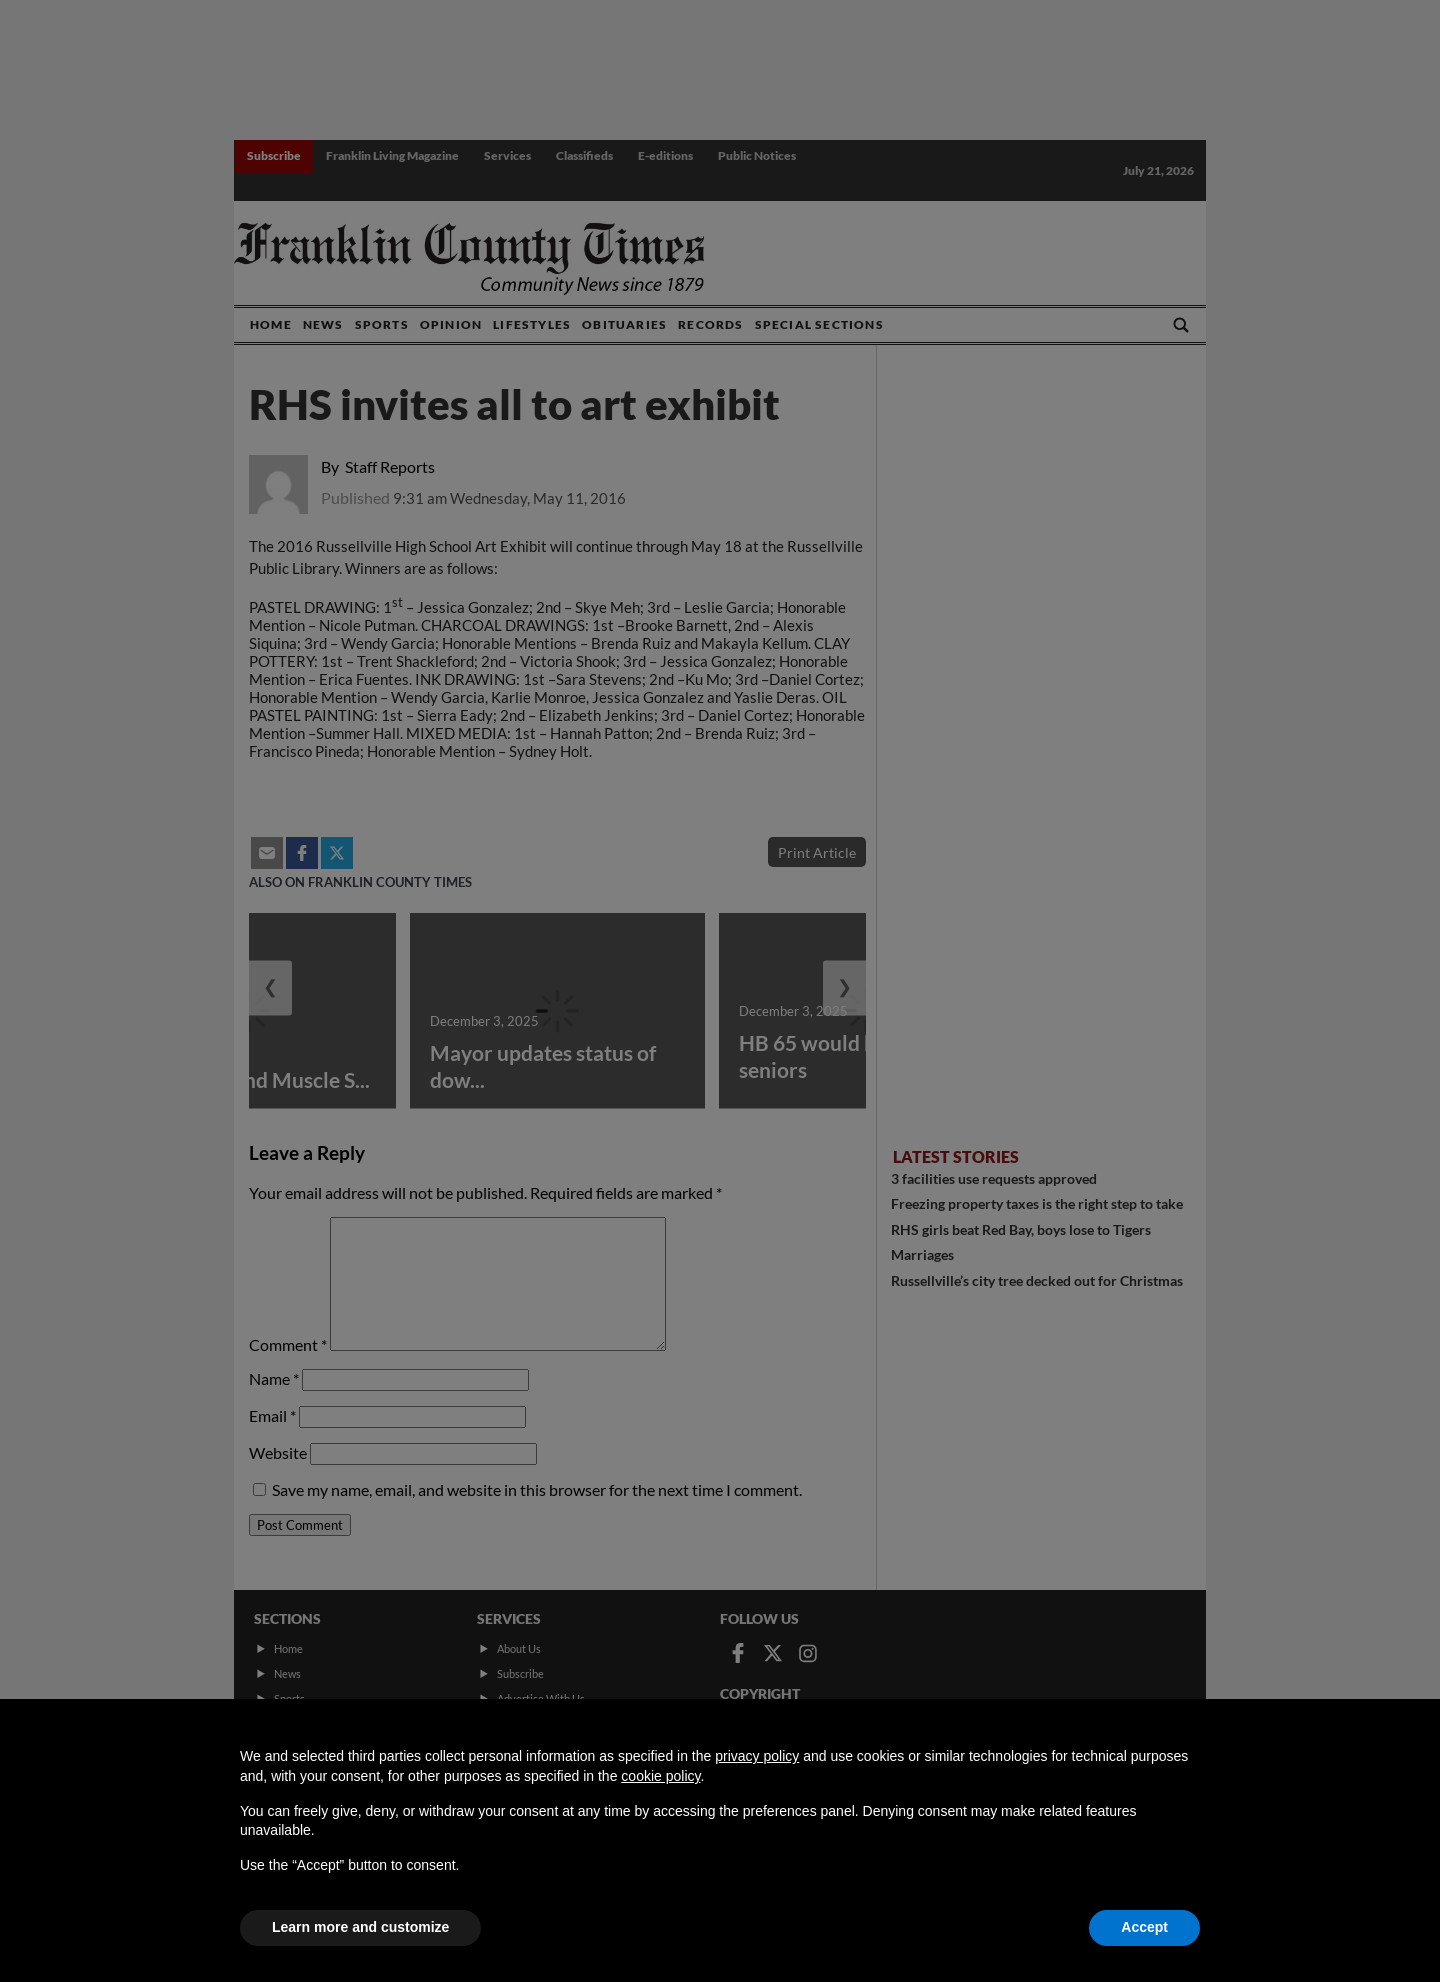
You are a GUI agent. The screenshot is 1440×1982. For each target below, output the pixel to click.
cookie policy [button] (660, 1776)
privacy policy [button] (757, 1756)
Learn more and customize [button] (360, 1927)
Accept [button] (1144, 1927)
